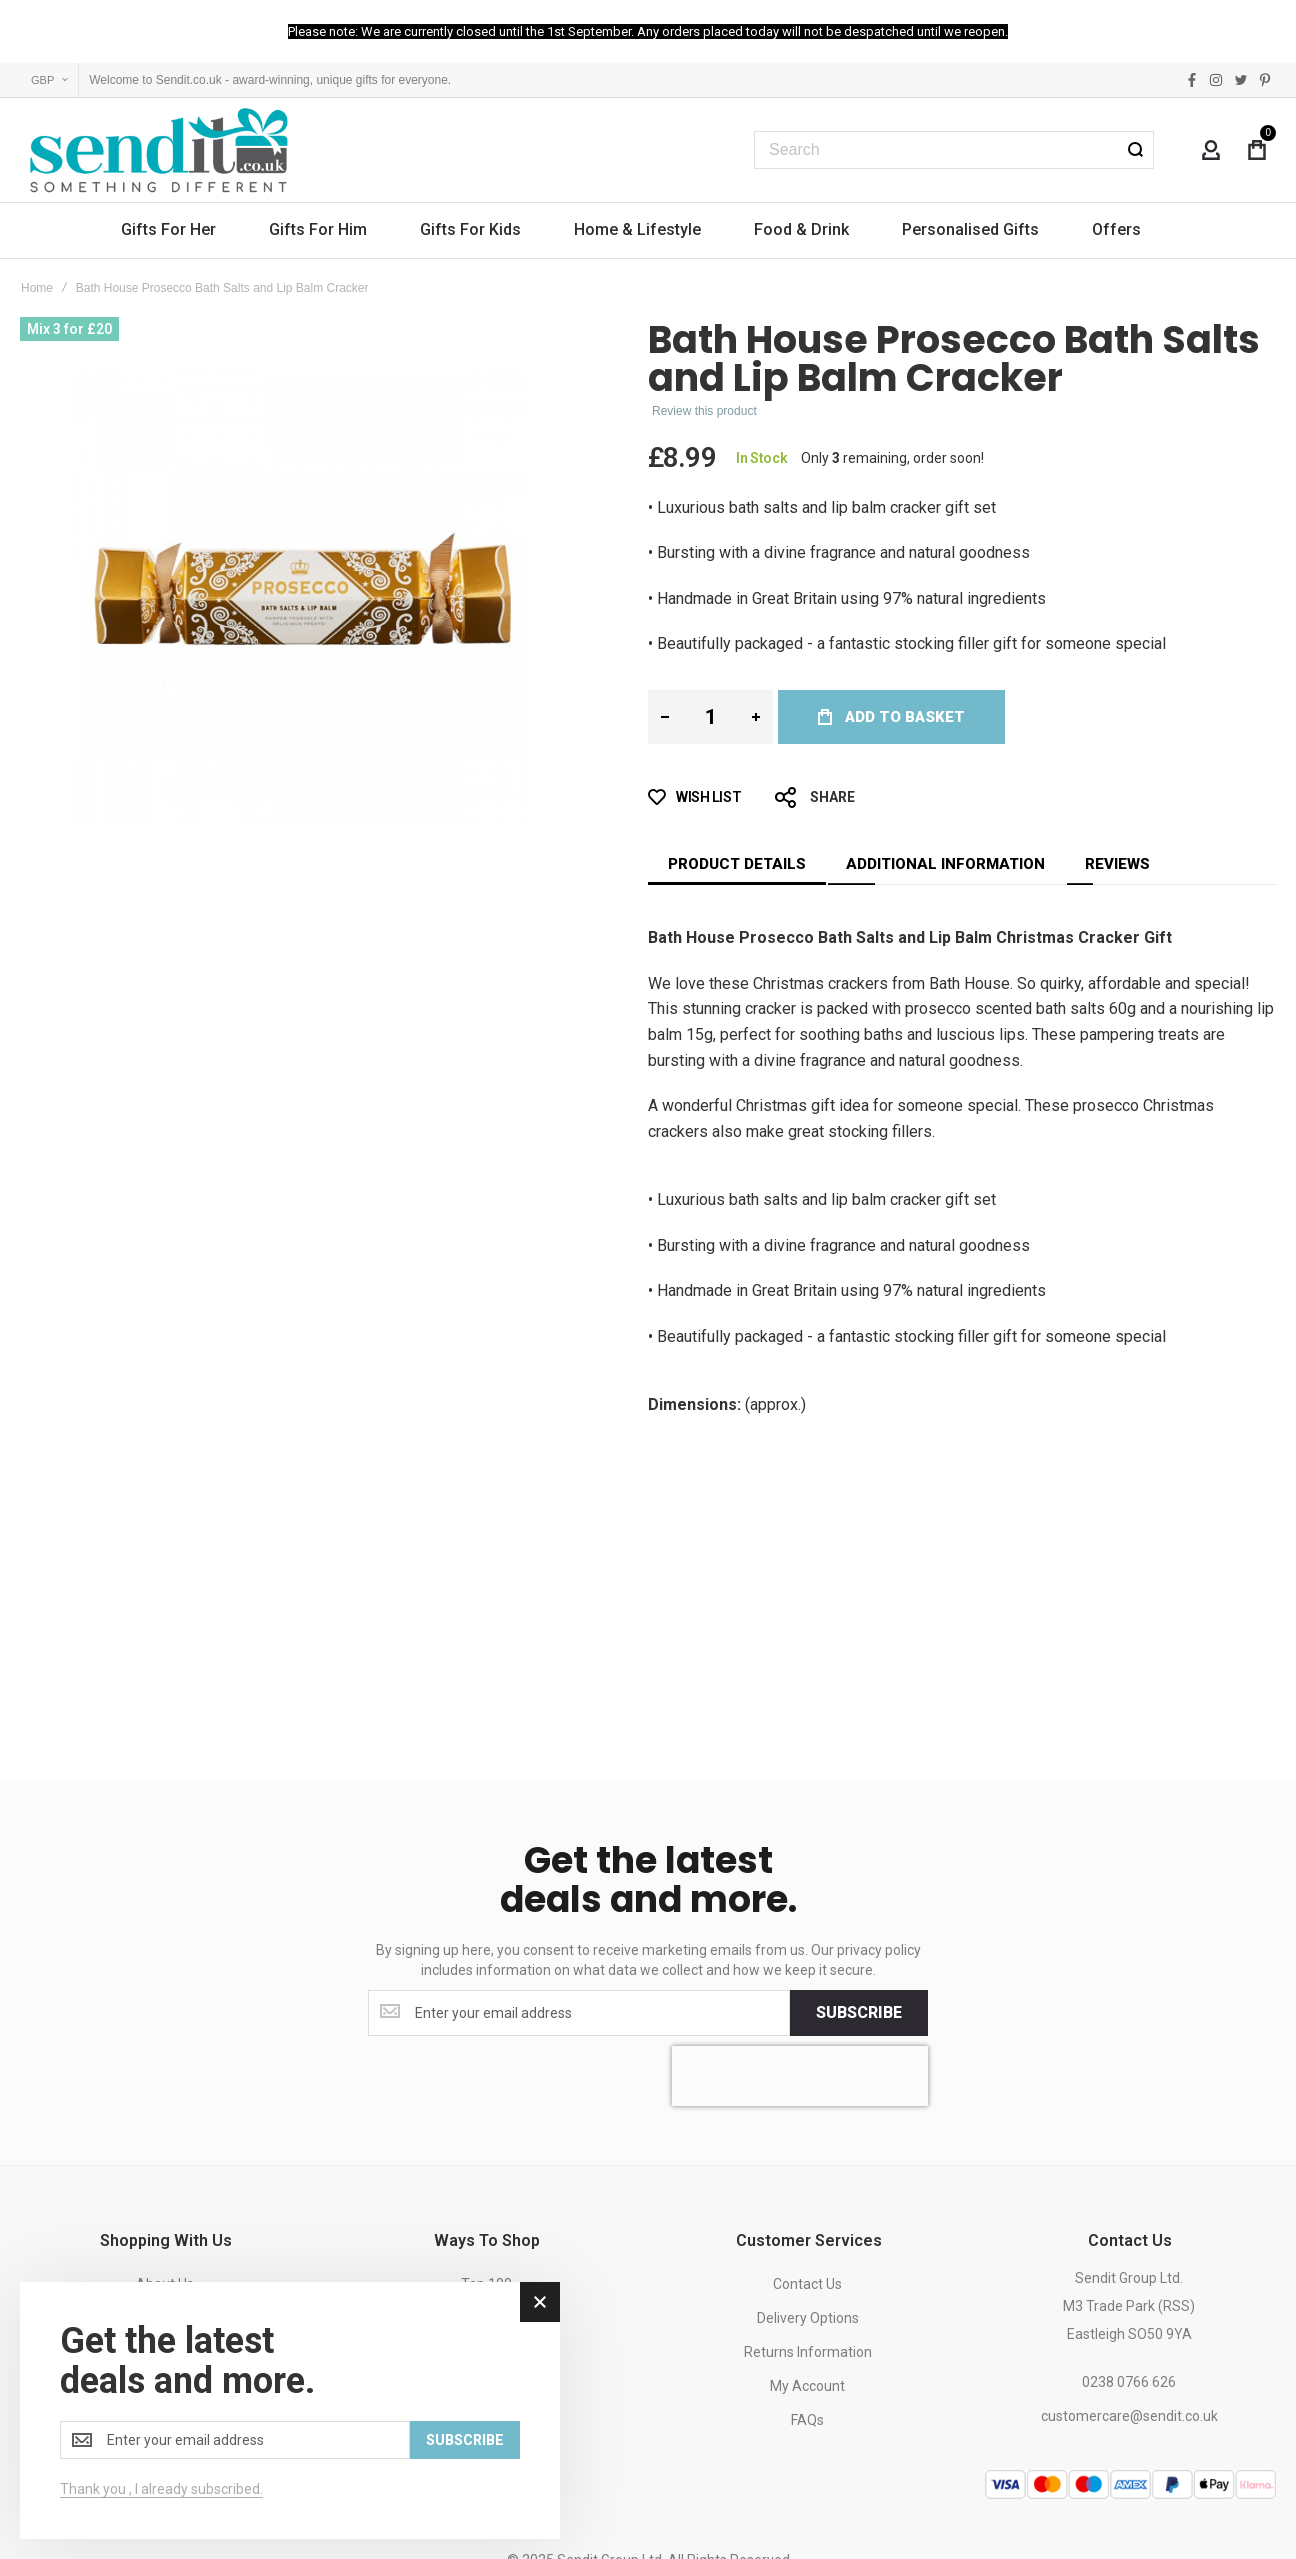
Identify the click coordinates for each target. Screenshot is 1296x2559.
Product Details (737, 864)
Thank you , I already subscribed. (161, 2489)
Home (37, 288)
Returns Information (808, 2352)
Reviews (1117, 864)
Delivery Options (808, 2318)
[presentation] (800, 2076)
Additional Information (945, 864)
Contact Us (807, 2284)
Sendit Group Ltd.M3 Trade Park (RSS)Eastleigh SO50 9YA (1129, 2306)
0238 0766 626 (1129, 2382)
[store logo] (160, 150)
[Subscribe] (859, 2013)
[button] (49, 80)
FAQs (807, 2420)
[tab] (737, 864)
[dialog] (290, 2410)
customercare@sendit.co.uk (1129, 2416)
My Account (807, 2386)
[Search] (1135, 150)
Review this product (704, 411)
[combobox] (954, 150)
